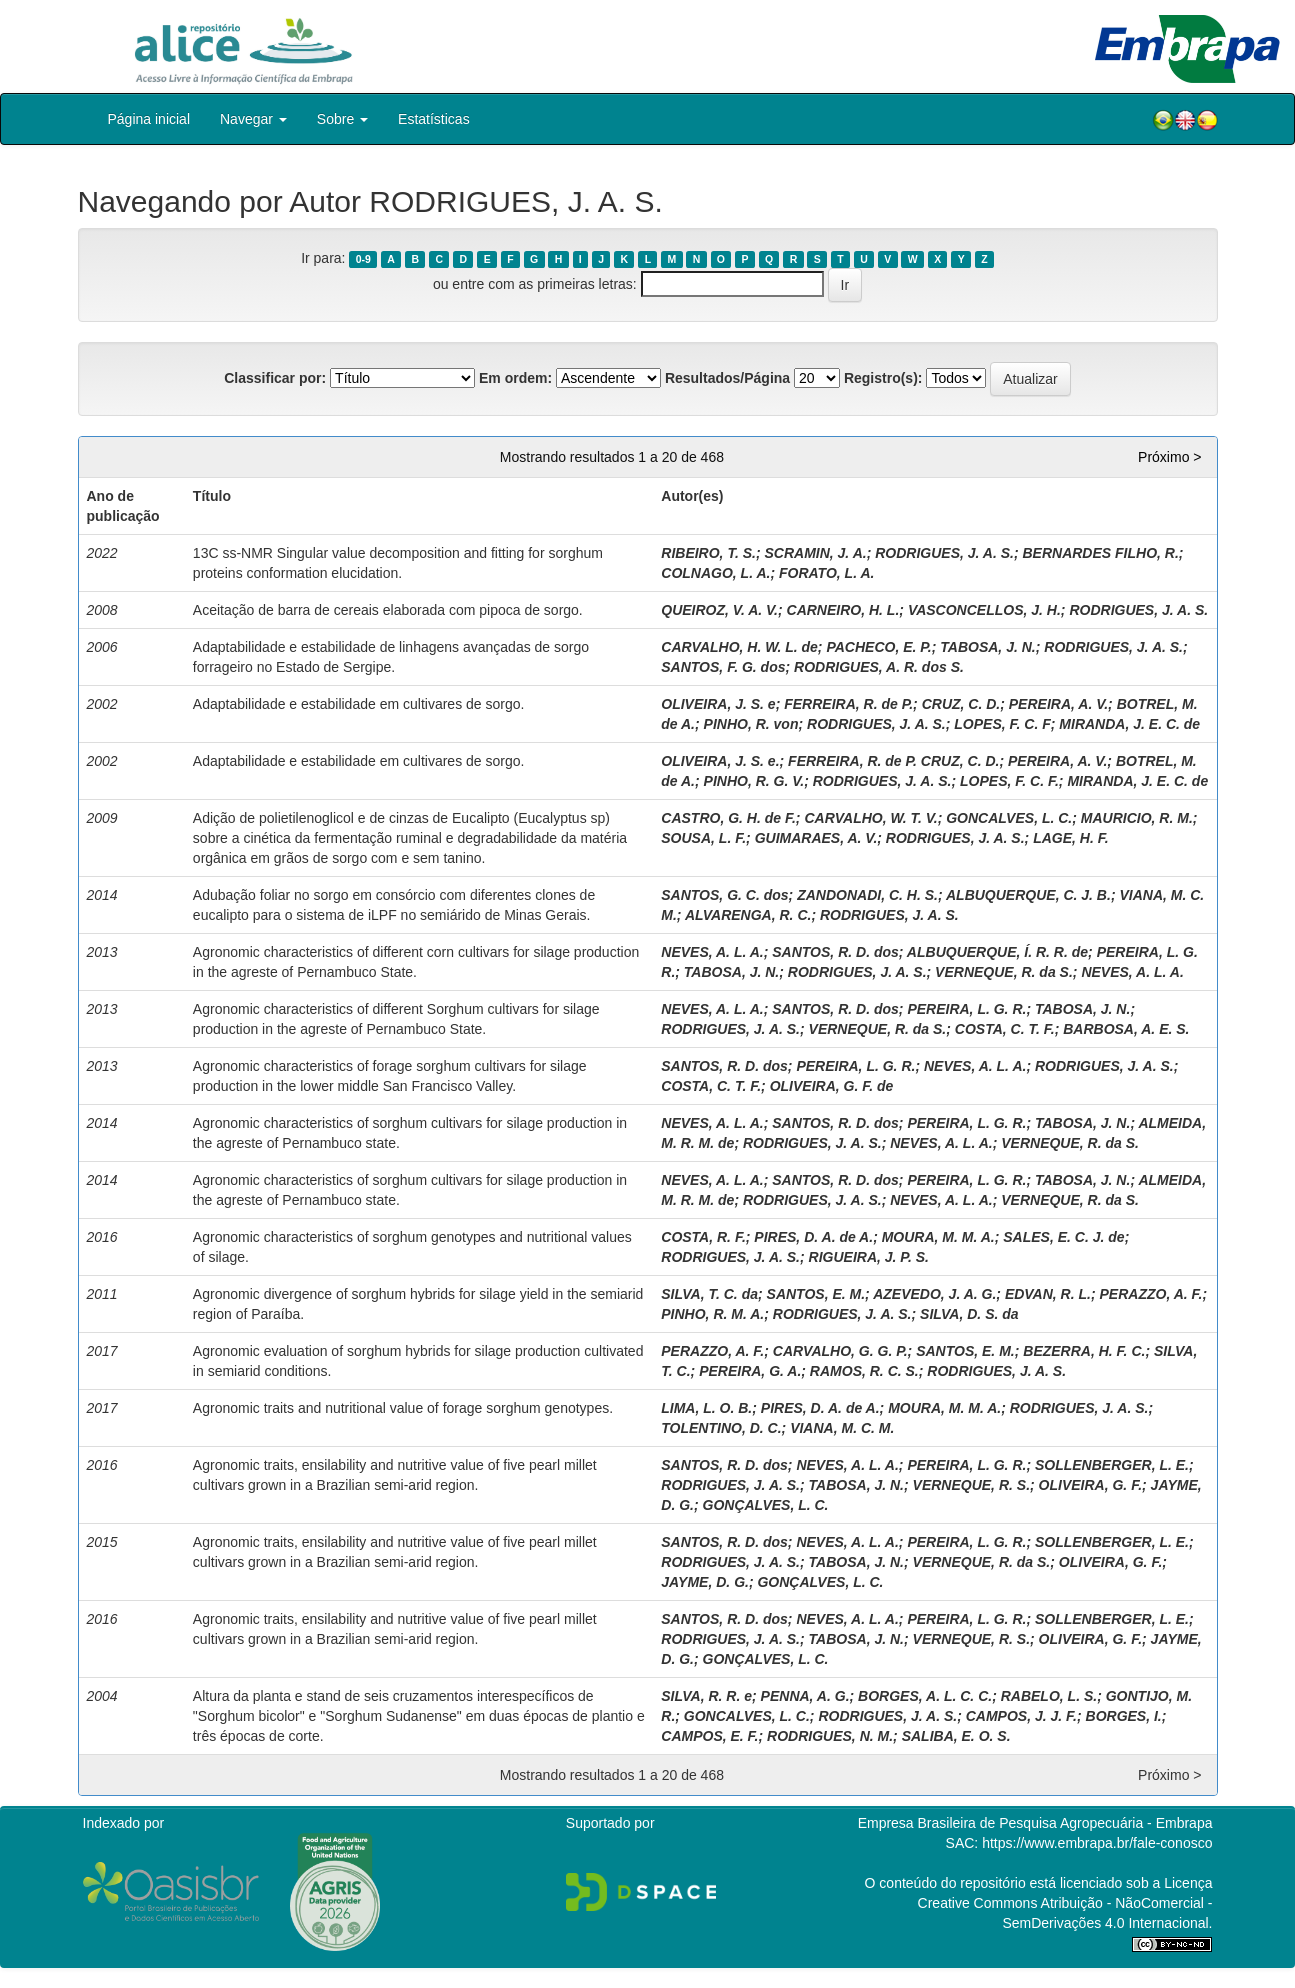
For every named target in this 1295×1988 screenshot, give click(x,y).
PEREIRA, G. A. (750, 1371)
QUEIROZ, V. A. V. (719, 610)
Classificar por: (275, 378)
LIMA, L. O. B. (706, 1408)
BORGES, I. (1124, 1716)
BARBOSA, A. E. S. (1126, 1029)
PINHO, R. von (751, 724)
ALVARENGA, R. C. (748, 915)
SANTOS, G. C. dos (724, 895)
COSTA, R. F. (703, 1237)
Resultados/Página (727, 378)
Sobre (342, 119)
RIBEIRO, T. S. (708, 553)
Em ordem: (515, 378)
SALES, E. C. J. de (1063, 1237)
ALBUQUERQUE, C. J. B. (1028, 895)
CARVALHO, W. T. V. (870, 818)
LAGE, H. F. (1070, 838)
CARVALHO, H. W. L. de (739, 647)
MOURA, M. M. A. (938, 1237)
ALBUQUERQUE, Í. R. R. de (997, 952)
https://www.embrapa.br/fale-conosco (1097, 1843)
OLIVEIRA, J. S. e (718, 704)
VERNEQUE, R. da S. (1004, 972)
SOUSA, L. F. (703, 838)
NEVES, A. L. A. (712, 952)
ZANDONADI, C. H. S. (867, 895)
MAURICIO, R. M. (1137, 818)
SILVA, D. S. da (969, 1314)
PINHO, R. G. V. (754, 781)
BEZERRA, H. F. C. (1084, 1351)
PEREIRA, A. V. (1058, 704)
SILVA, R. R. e (706, 1696)
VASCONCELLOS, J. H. (984, 610)
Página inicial (149, 119)
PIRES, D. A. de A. (813, 1237)
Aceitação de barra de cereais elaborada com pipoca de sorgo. (388, 610)
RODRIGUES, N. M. (830, 1736)
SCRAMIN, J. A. (815, 553)
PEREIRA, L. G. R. (966, 1009)
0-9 (363, 259)
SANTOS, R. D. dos (835, 952)
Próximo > (1169, 457)
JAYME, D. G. (705, 1582)
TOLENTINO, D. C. (721, 1428)
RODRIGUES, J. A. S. (944, 553)
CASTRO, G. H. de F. (728, 818)
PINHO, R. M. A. (712, 1314)
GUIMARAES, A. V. (816, 838)
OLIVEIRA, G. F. (1090, 1485)
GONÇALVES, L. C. (766, 1505)
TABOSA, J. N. (987, 647)
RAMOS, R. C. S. (864, 1371)
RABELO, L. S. (1049, 1696)
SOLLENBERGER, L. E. (1112, 1465)
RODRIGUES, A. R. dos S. (879, 667)
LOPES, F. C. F (1002, 724)
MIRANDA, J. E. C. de (1129, 724)
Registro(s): (883, 378)
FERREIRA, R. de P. (848, 704)
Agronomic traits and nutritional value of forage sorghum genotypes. (403, 1408)
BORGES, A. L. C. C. (925, 1696)
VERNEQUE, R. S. (971, 1485)
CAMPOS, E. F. (709, 1736)
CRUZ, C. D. (961, 704)
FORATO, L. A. (826, 573)
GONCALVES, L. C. (1009, 818)
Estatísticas (434, 119)
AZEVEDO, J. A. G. (934, 1294)
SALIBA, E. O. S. (956, 1736)
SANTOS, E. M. (816, 1294)
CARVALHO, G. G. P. (840, 1351)
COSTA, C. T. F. (1005, 1029)
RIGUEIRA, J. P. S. (869, 1257)
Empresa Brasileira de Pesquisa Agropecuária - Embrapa (1035, 1823)
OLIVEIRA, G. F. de (832, 1086)
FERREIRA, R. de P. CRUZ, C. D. (893, 761)
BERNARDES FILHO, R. (1100, 553)
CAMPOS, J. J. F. (1021, 1716)
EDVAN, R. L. (1048, 1294)
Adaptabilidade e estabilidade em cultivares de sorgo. (359, 704)
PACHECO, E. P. (878, 647)
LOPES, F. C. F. (1009, 781)
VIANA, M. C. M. (842, 1428)
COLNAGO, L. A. (715, 573)
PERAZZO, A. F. (1151, 1294)
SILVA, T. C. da (709, 1294)
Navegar (253, 119)
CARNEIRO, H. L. (843, 610)
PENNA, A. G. (805, 1696)
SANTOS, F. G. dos (723, 667)
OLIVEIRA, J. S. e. (720, 761)
